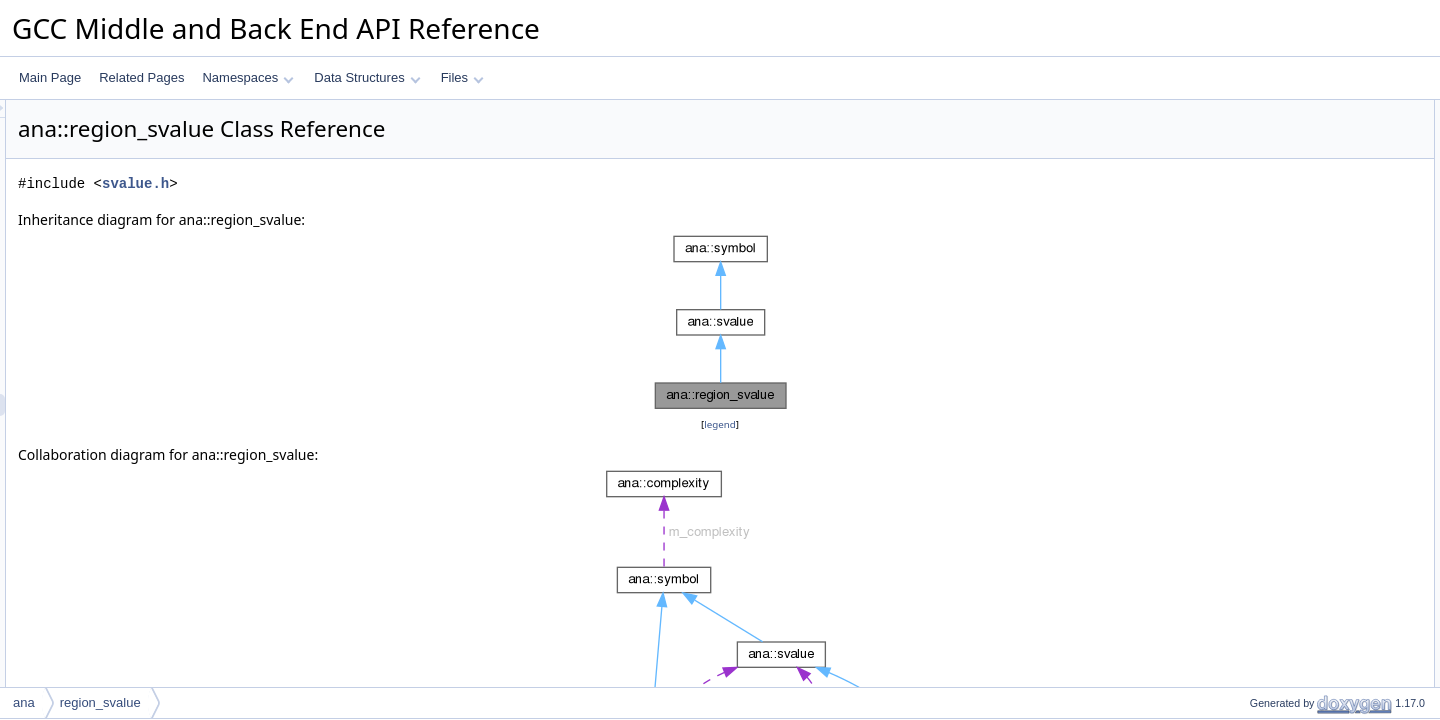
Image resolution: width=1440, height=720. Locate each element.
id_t (1242, 177)
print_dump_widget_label (1299, 309)
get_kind (1255, 243)
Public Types (1251, 155)
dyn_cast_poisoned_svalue (1305, 595)
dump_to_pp (1266, 287)
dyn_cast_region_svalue (1297, 265)
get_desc (1257, 507)
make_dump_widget (1286, 551)
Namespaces (247, 77)
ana (24, 702)
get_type (1256, 419)
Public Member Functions (1284, 199)
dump (1248, 463)
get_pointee (1264, 397)
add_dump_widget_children (1306, 331)
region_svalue (1270, 221)
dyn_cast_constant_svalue (1303, 573)
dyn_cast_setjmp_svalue (1298, 617)
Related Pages (141, 77)
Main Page (50, 77)
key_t (1247, 133)
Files (462, 77)
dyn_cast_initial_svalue (1294, 639)
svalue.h (385, 183)
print (1244, 441)
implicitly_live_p (1274, 375)
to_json (1252, 529)
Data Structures (367, 77)
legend (723, 424)
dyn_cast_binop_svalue (1295, 683)
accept (1250, 353)
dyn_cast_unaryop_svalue (1302, 661)
